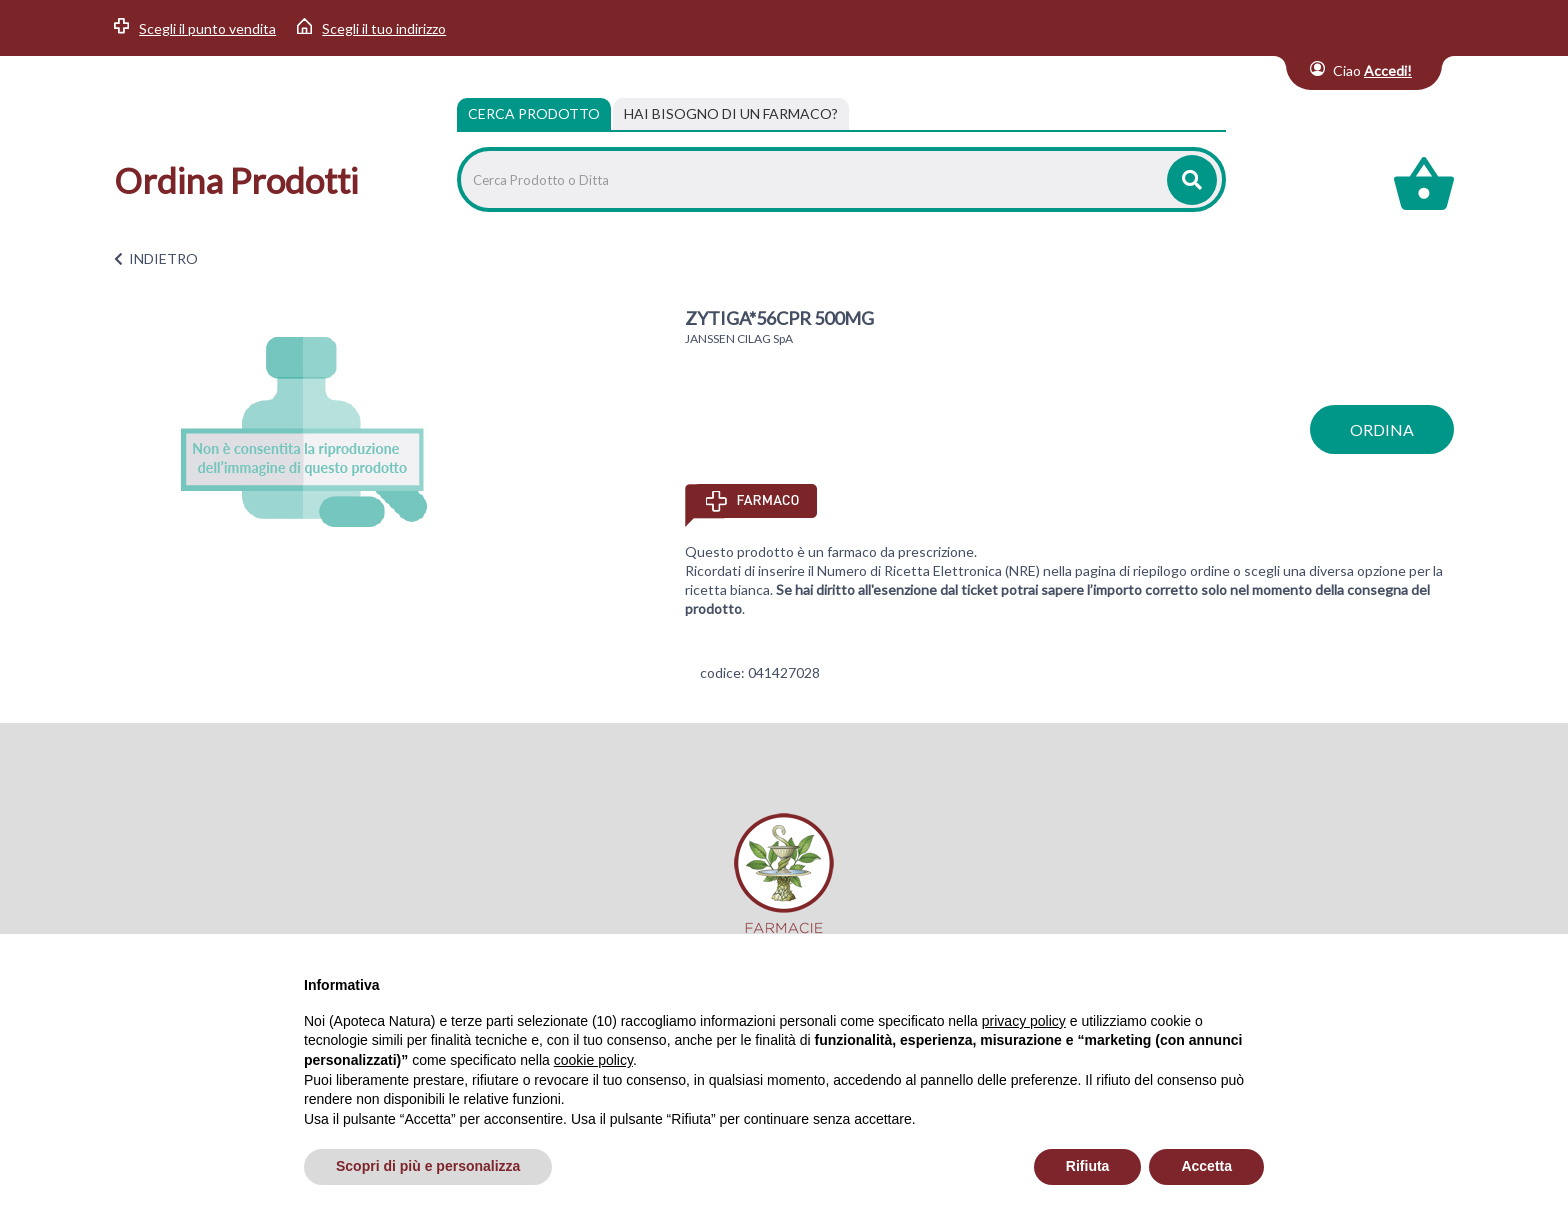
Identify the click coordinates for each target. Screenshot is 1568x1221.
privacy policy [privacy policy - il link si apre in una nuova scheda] (1024, 1021)
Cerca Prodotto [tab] (534, 113)
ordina (1382, 429)
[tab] (731, 114)
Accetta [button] (1206, 1166)
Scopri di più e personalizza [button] (428, 1166)
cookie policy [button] (593, 1060)
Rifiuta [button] (1088, 1166)
